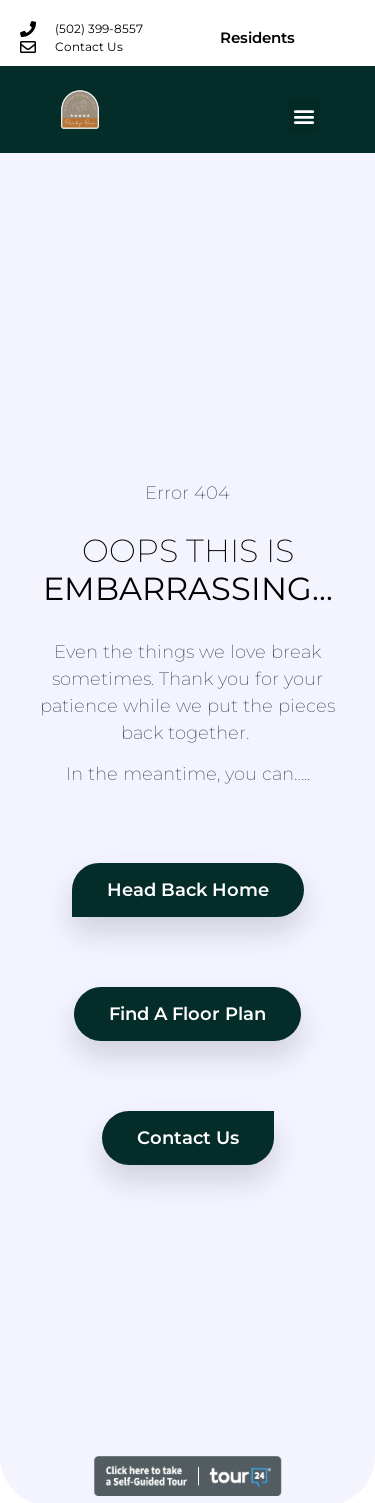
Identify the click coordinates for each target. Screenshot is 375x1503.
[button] (303, 115)
